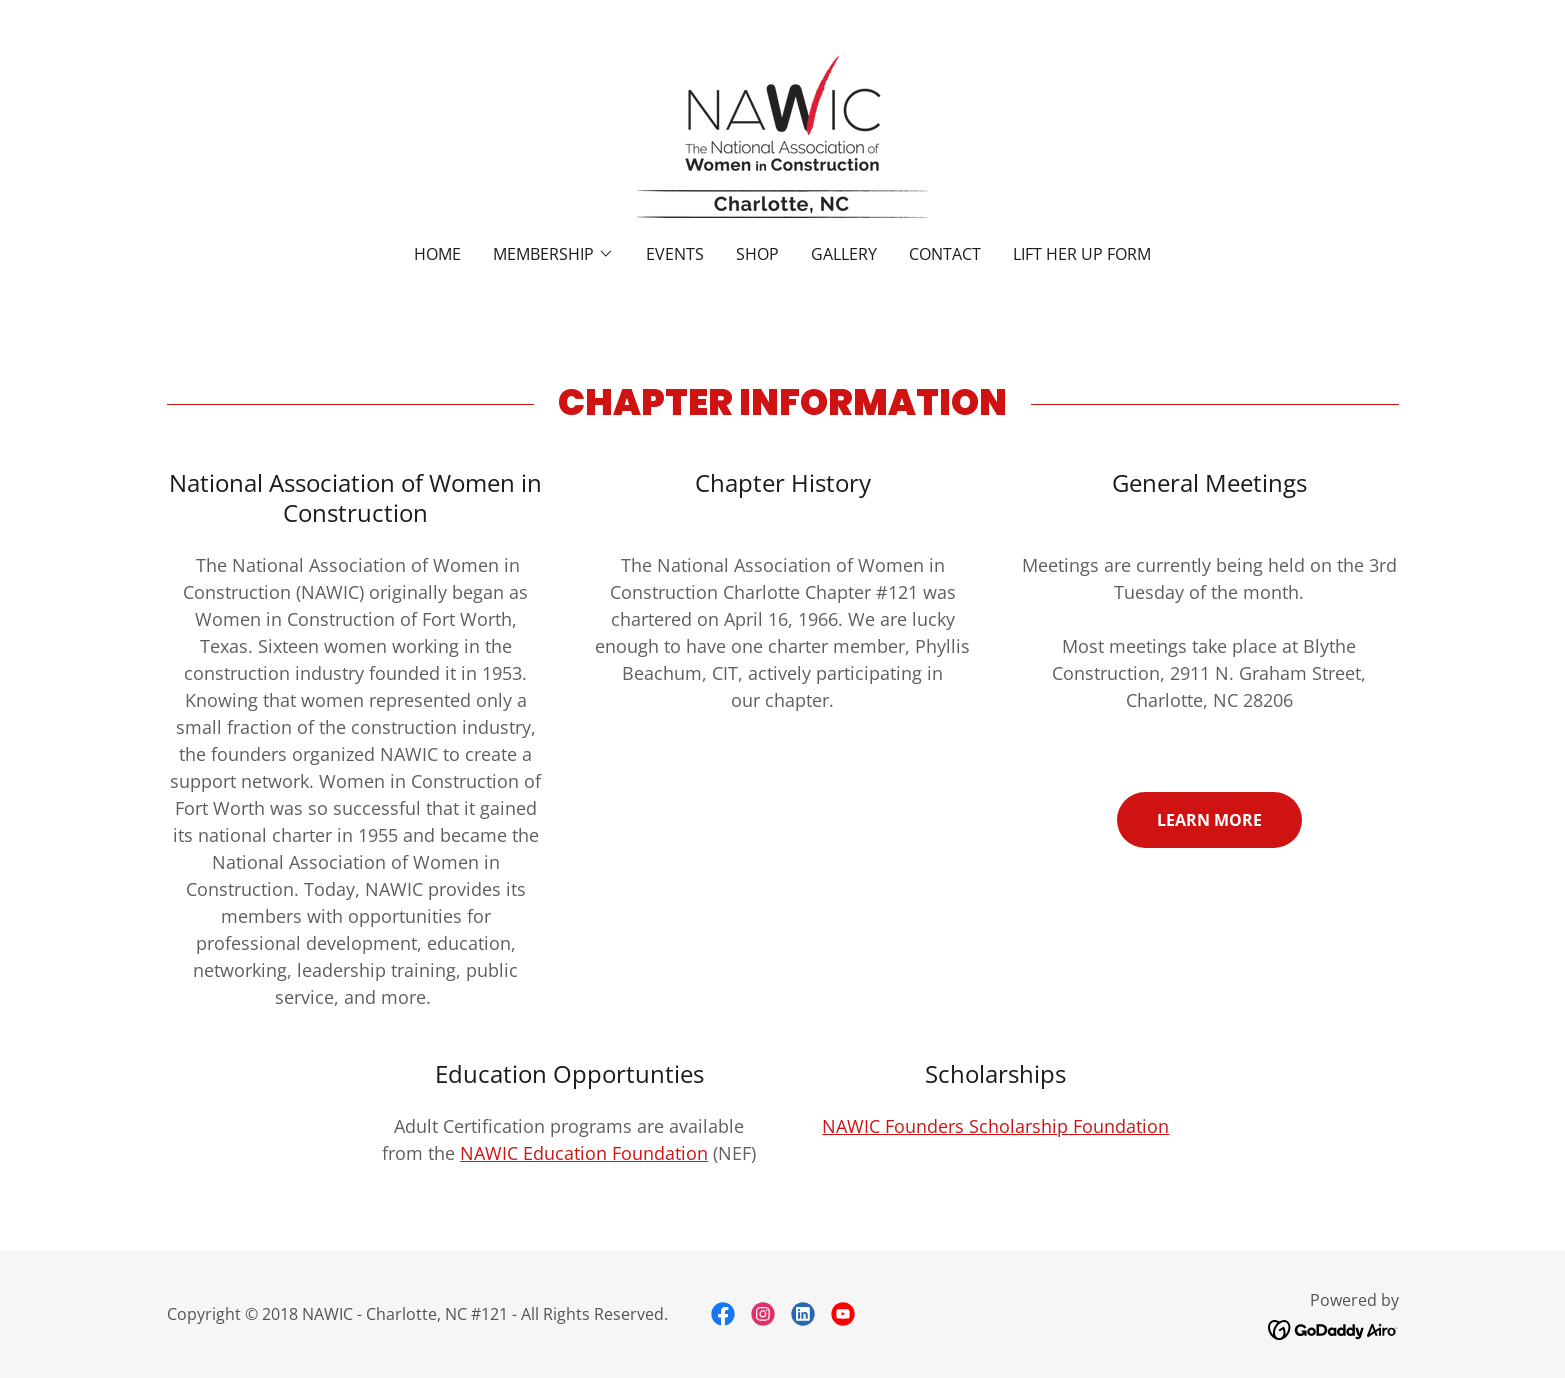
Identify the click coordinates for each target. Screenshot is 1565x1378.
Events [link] (675, 254)
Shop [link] (757, 254)
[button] (553, 254)
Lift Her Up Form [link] (1082, 254)
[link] (782, 135)
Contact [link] (945, 254)
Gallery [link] (844, 254)
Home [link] (437, 254)
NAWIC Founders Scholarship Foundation (995, 1126)
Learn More (1209, 820)
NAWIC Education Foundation (584, 1153)
